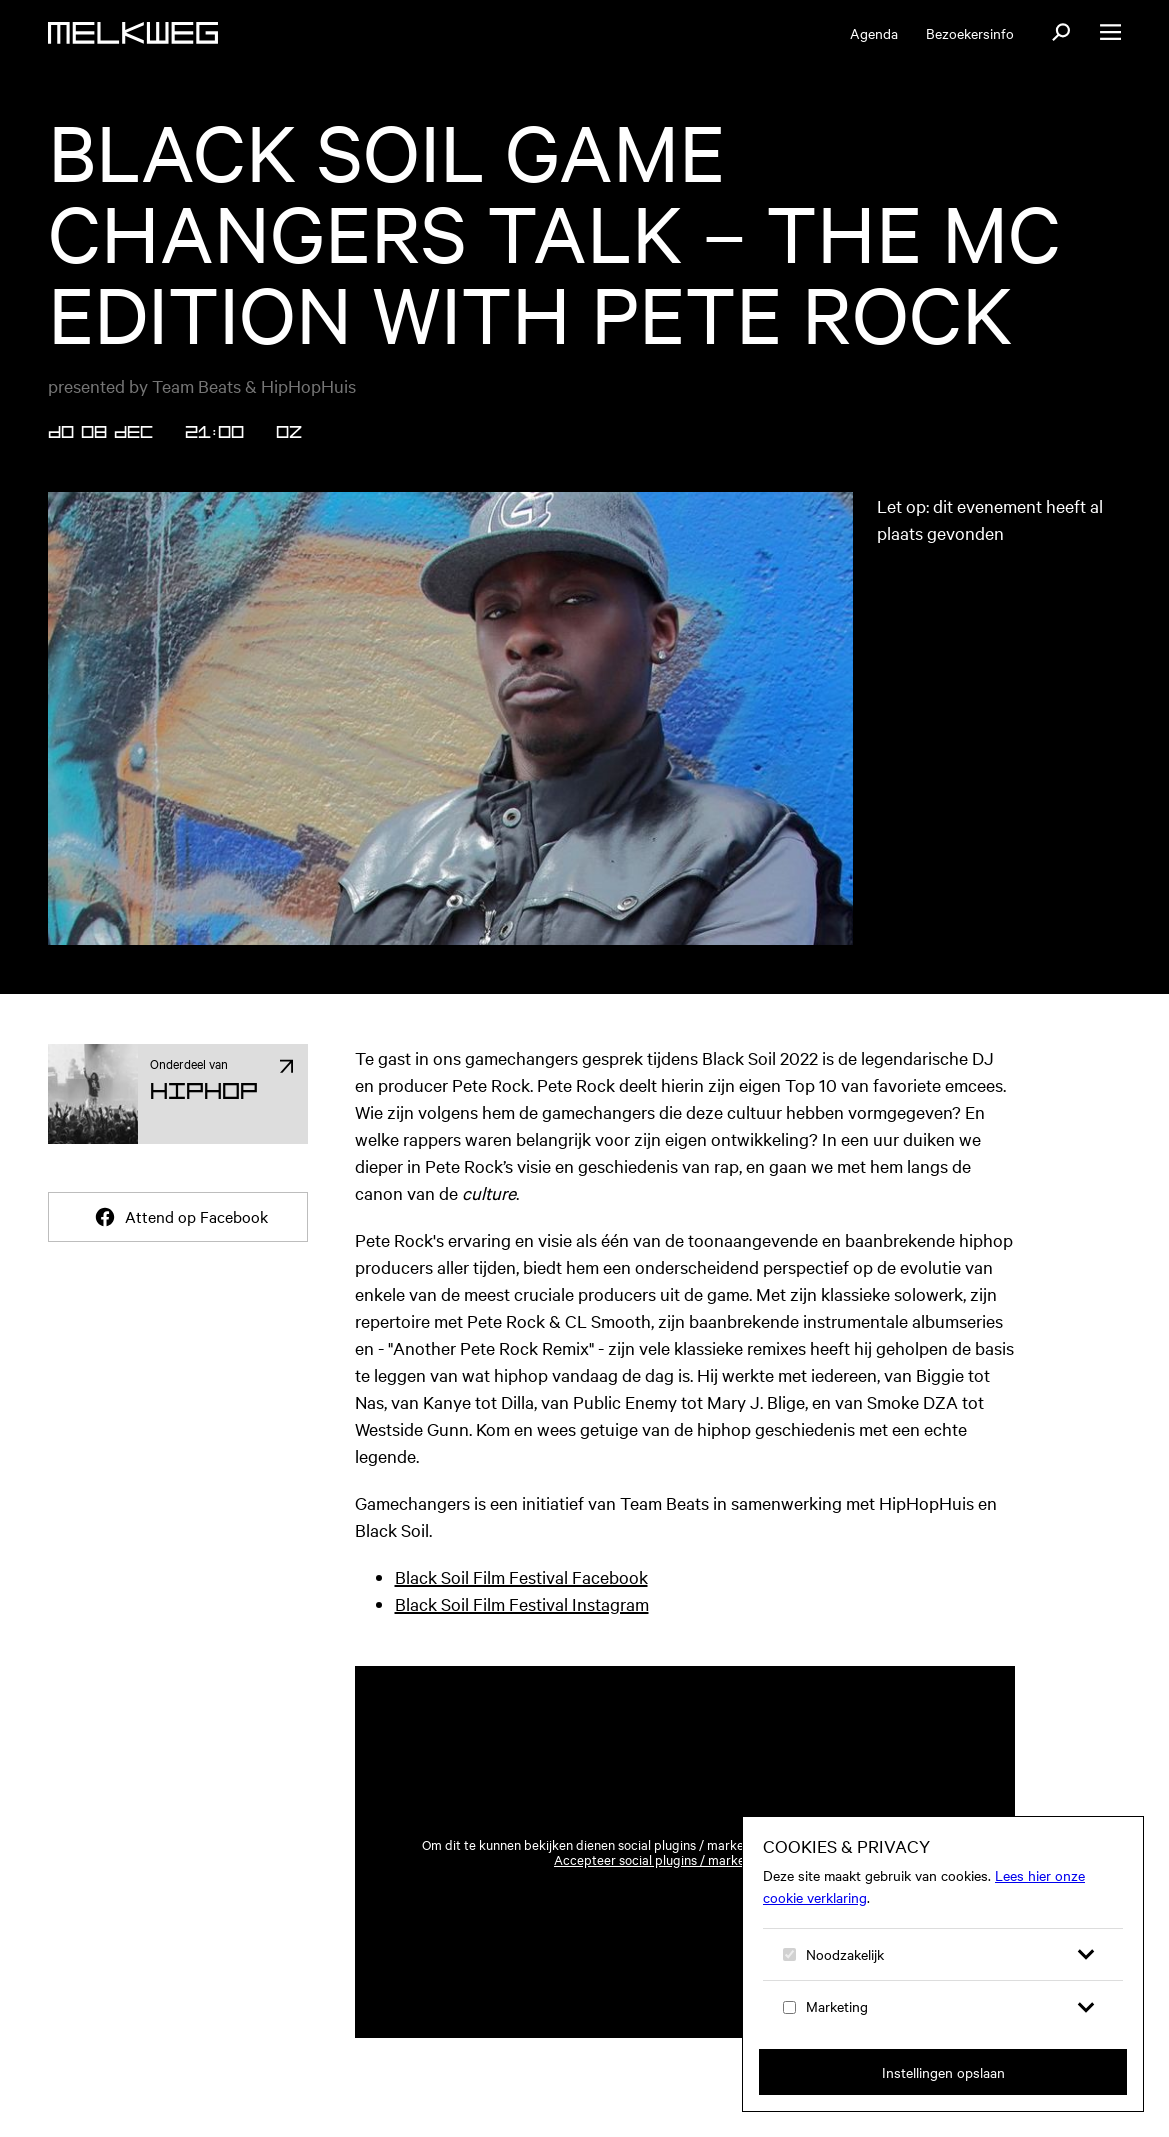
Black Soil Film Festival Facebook (521, 1576)
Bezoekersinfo (970, 33)
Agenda (874, 33)
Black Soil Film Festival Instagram (522, 1603)
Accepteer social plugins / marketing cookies (684, 1859)
